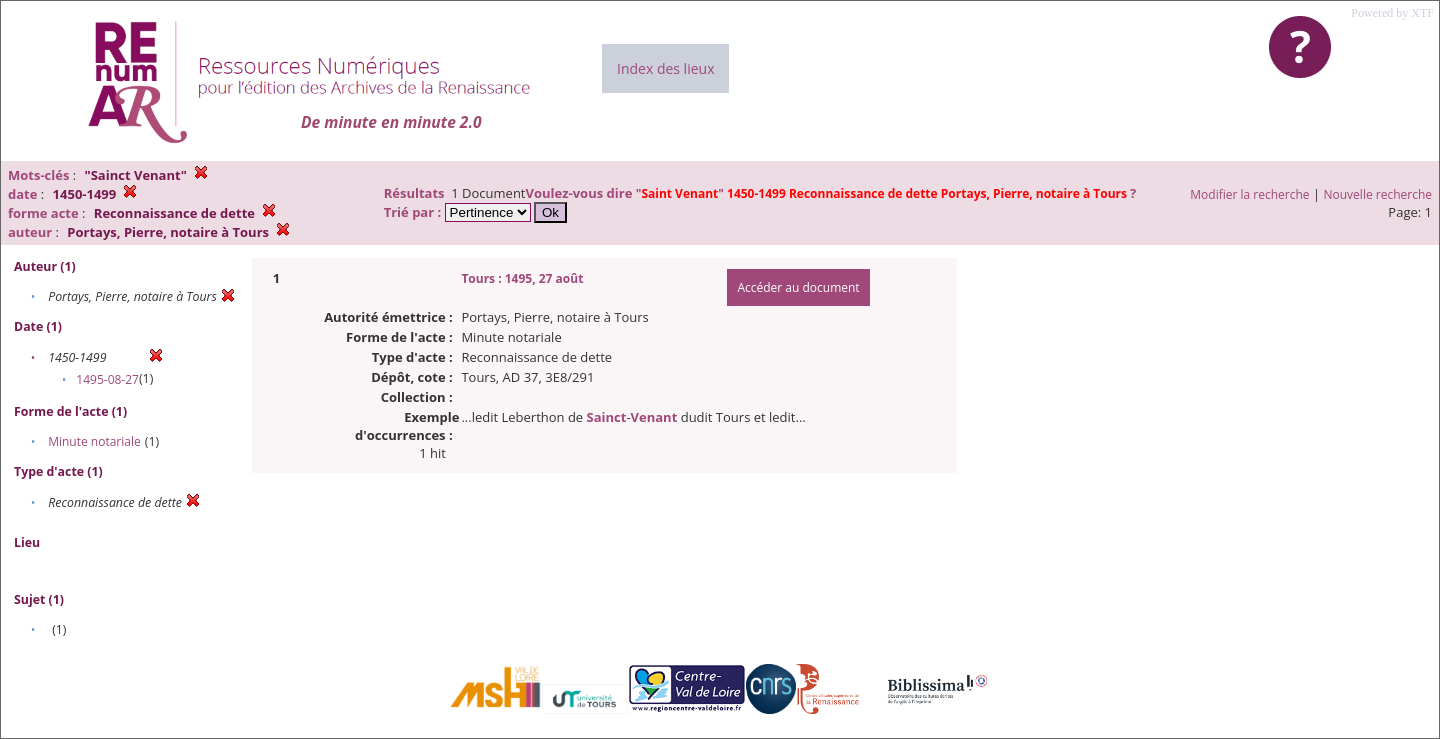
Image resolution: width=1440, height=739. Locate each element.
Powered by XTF (1392, 13)
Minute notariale (94, 441)
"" (883, 193)
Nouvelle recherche (1378, 194)
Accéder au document (798, 287)
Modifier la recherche (1249, 194)
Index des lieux (665, 68)
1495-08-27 (107, 379)
